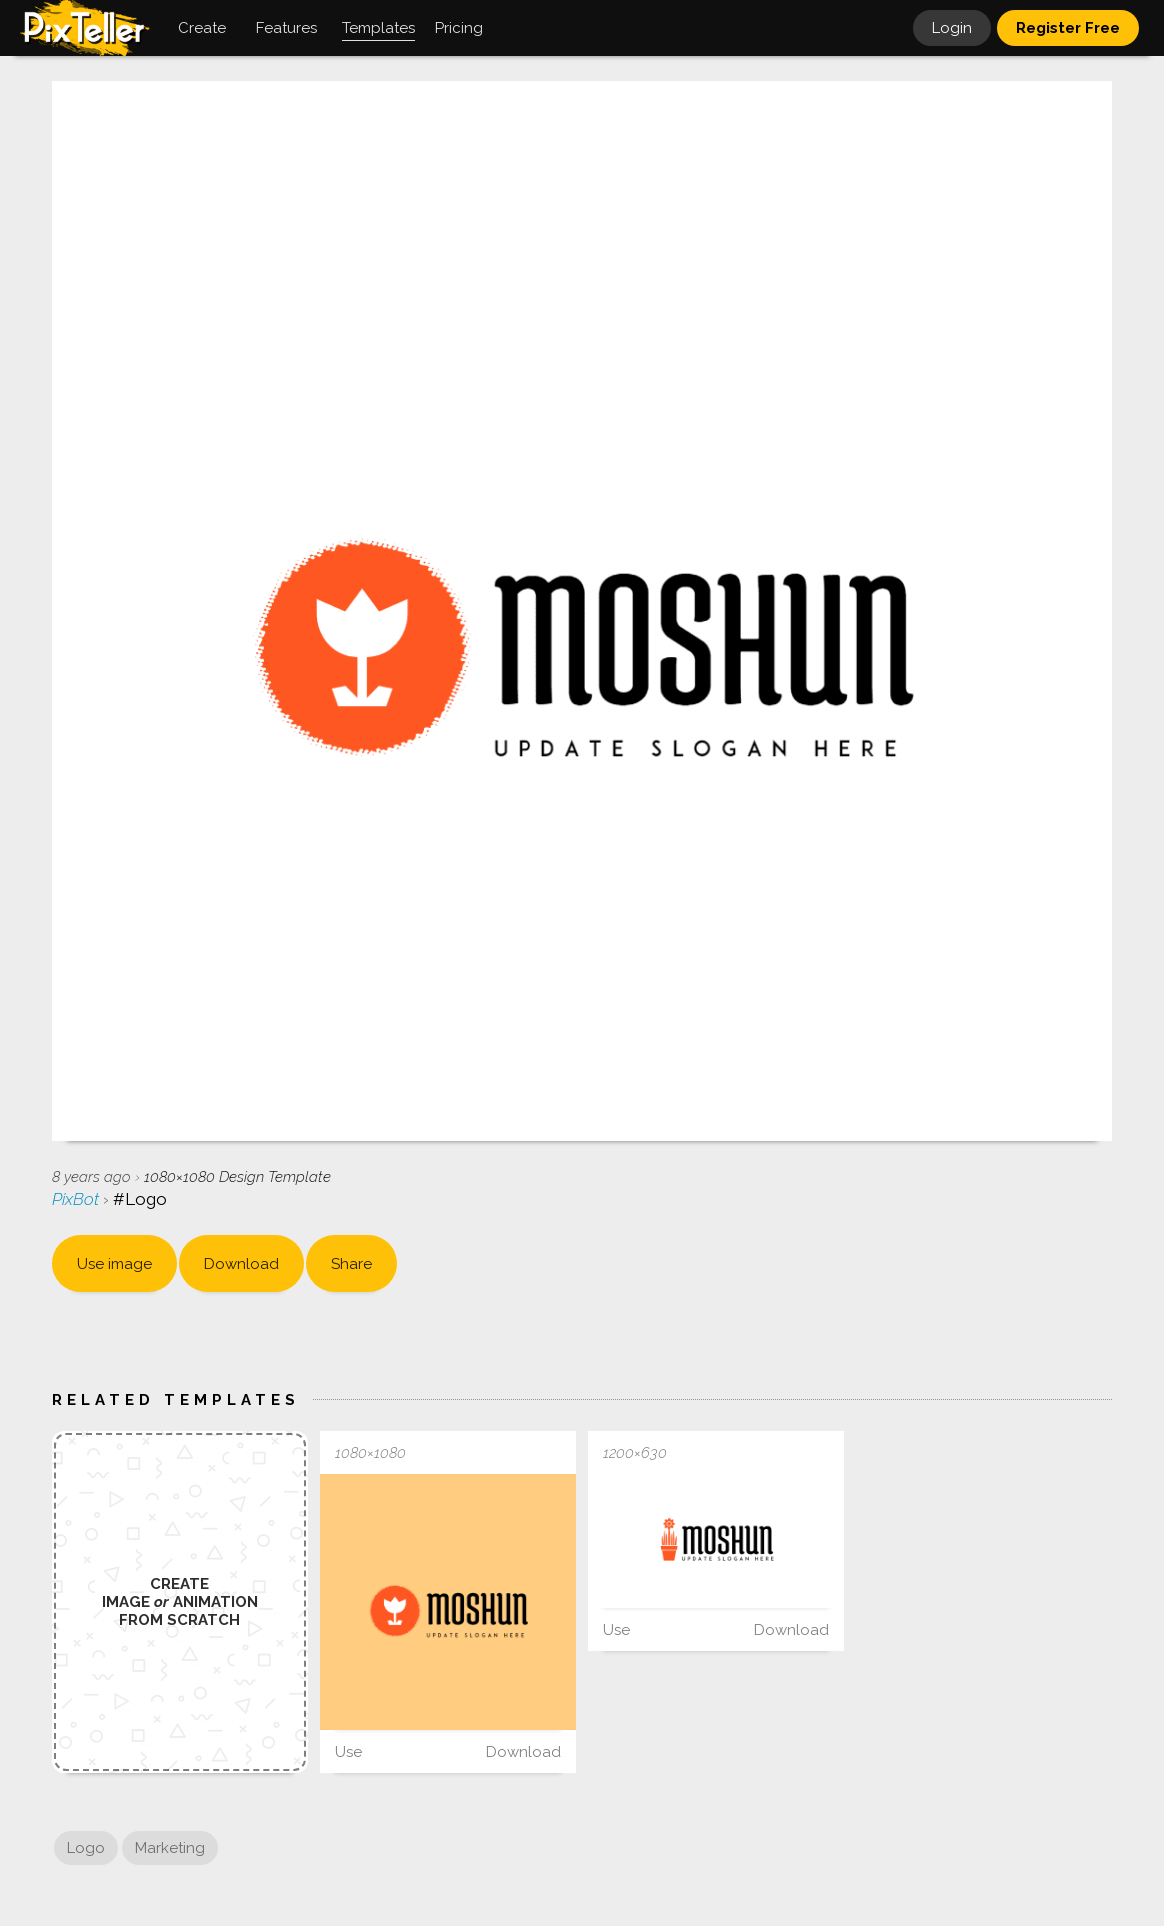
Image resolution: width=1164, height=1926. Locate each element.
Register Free (1068, 28)
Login (952, 28)
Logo (86, 1848)
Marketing (170, 1848)
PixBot (77, 1199)
